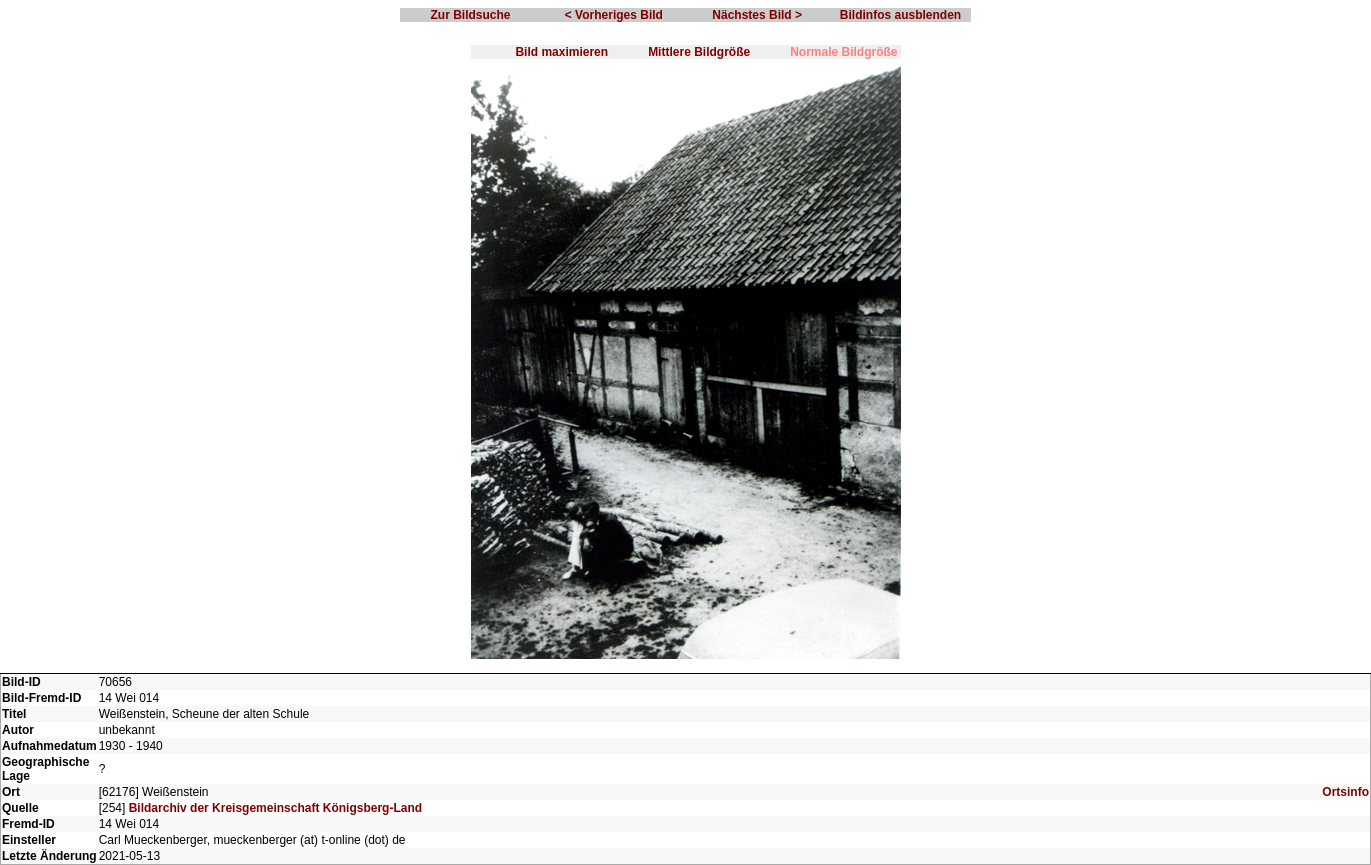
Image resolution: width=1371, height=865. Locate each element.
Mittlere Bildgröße (699, 52)
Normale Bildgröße (843, 52)
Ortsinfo (1345, 792)
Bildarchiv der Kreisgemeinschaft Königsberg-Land (275, 808)
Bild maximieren (561, 52)
